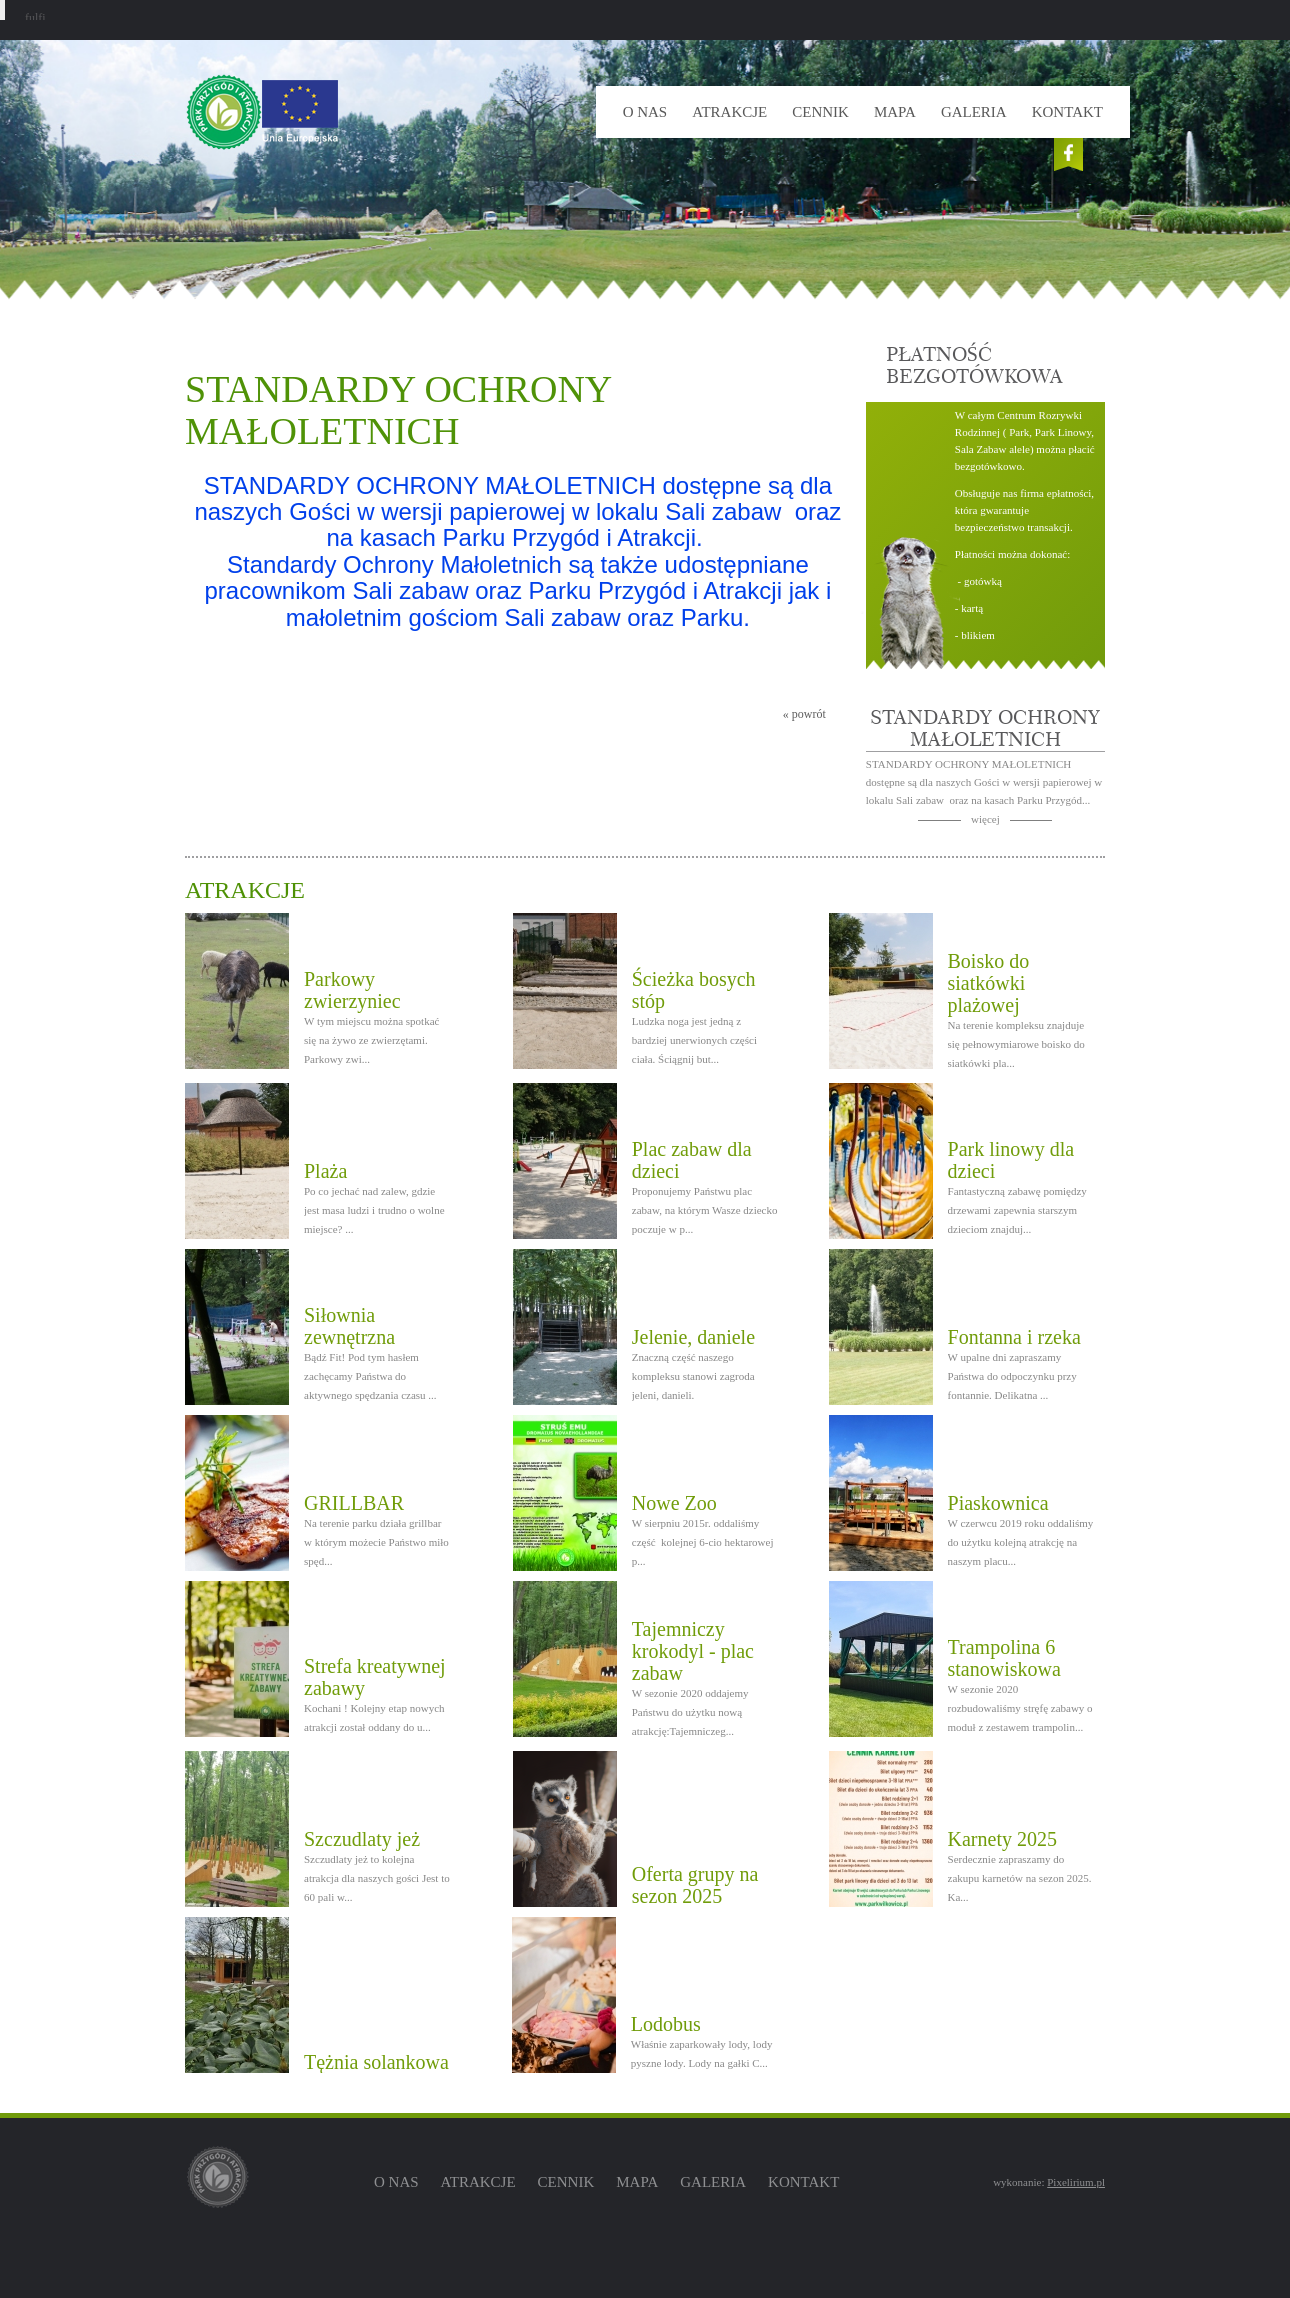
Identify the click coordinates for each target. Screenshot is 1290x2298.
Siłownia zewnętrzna (349, 1326)
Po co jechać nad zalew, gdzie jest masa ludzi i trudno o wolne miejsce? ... (374, 1210)
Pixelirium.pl (1076, 2182)
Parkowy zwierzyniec (352, 990)
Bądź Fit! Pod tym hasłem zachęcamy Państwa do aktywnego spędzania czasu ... (370, 1376)
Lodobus (666, 2024)
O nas (645, 112)
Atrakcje (729, 112)
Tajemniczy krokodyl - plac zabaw (693, 1651)
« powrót (804, 714)
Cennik (820, 112)
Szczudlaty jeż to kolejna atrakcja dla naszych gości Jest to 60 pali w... (377, 1878)
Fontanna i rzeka (1014, 1337)
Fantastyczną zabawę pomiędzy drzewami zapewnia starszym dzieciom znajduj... (1017, 1210)
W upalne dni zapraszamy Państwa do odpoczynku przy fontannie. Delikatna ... (1012, 1376)
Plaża (325, 1171)
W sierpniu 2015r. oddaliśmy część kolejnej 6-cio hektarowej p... (703, 1542)
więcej (985, 819)
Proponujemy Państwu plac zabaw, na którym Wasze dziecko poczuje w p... (705, 1210)
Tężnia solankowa (376, 2062)
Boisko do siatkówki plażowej (989, 983)
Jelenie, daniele (693, 1337)
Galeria (974, 112)
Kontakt (1067, 112)
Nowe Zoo (674, 1503)
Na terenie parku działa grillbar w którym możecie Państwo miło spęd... (376, 1542)
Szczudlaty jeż (362, 1839)
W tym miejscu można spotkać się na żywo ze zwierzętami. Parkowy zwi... (371, 1040)
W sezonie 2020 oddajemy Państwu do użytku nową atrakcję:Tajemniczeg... (690, 1712)
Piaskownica (998, 1503)
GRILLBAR (354, 1503)
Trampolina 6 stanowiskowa (1004, 1658)
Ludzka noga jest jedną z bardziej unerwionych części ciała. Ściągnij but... (694, 1040)
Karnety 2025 (1002, 1839)
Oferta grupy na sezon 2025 (695, 1885)
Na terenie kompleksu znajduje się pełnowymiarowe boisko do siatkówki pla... (1016, 1044)
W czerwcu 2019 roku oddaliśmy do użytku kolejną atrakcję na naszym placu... (1021, 1542)
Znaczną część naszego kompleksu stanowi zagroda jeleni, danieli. (693, 1376)
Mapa (895, 112)
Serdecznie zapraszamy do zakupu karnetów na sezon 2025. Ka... (1020, 1878)
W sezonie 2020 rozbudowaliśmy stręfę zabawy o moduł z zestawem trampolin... (1020, 1708)
